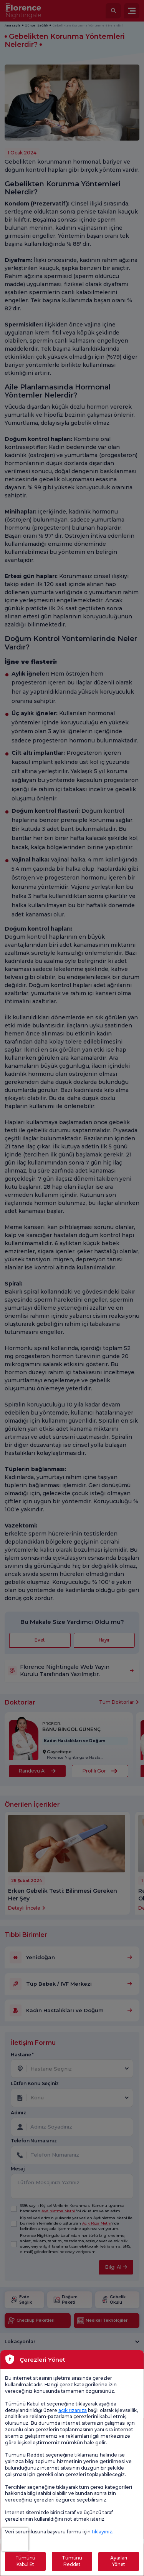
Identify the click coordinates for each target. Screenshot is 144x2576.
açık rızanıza (72, 2410)
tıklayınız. (102, 2532)
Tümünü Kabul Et (25, 2561)
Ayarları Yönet (118, 2561)
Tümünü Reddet (72, 2561)
